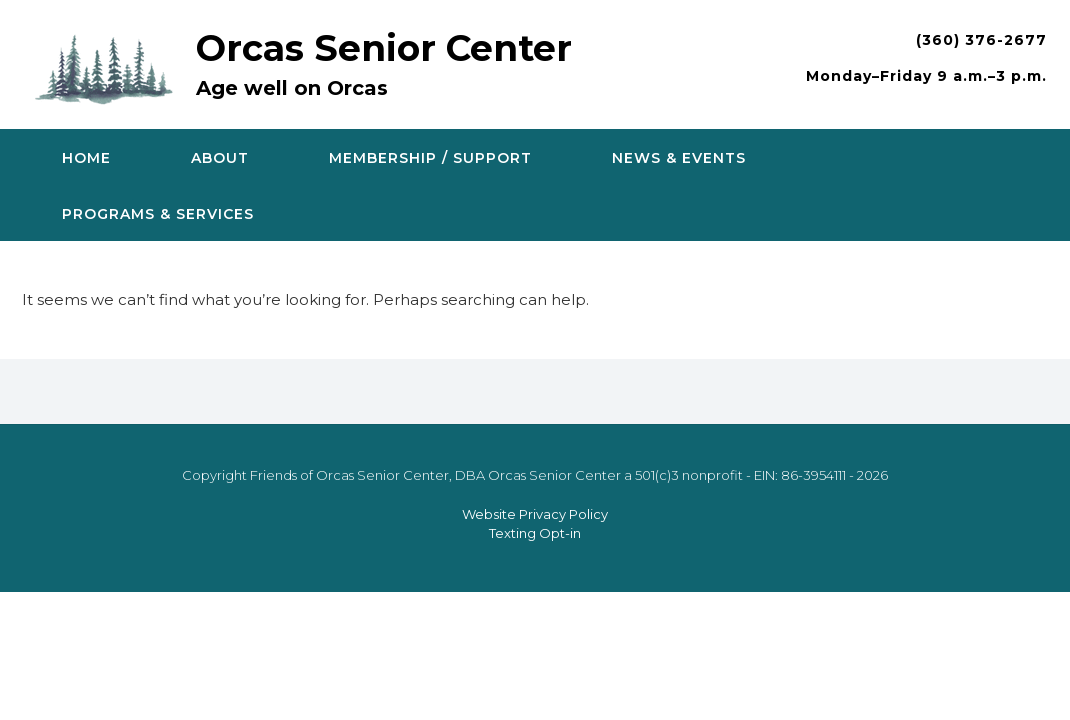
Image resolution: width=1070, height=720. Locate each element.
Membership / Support (430, 158)
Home (86, 158)
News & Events (679, 158)
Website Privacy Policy (535, 514)
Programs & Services (158, 214)
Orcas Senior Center (384, 48)
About (220, 158)
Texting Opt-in (535, 533)
